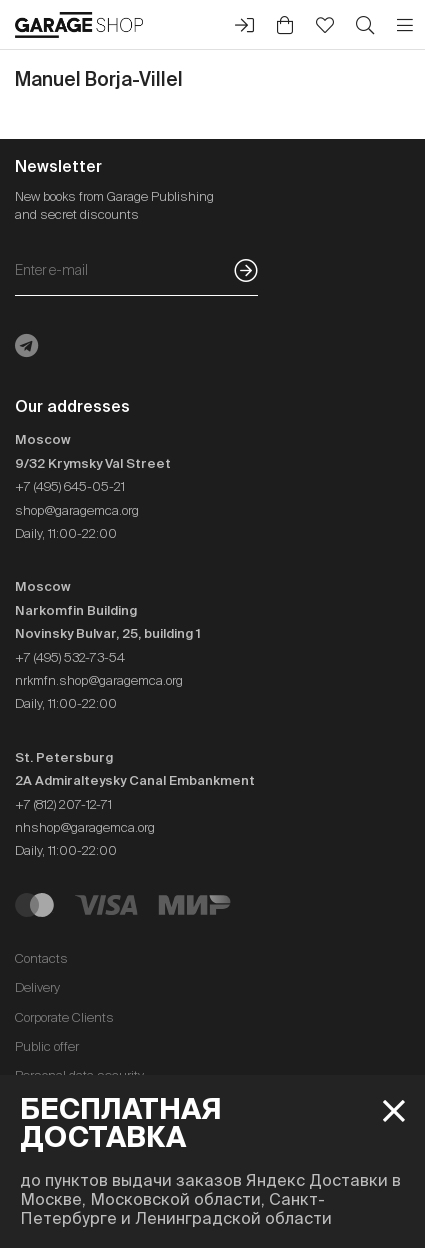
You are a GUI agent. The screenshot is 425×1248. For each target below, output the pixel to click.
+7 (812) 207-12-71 (63, 804)
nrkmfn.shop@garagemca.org (99, 680)
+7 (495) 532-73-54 (70, 657)
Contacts (41, 958)
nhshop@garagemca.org (85, 827)
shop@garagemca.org (77, 510)
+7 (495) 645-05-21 (70, 486)
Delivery (37, 987)
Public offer (47, 1046)
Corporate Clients (64, 1017)
